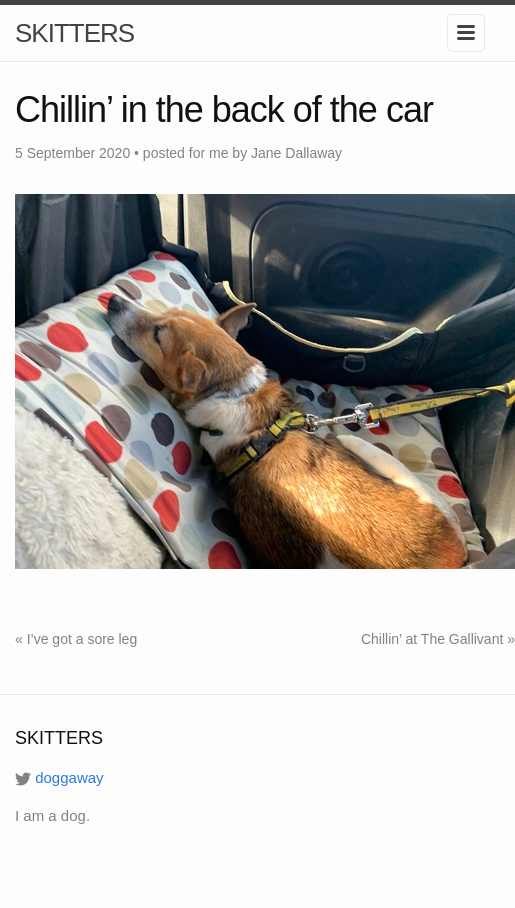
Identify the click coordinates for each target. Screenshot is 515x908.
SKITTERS (74, 33)
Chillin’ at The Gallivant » (438, 639)
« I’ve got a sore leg (76, 639)
